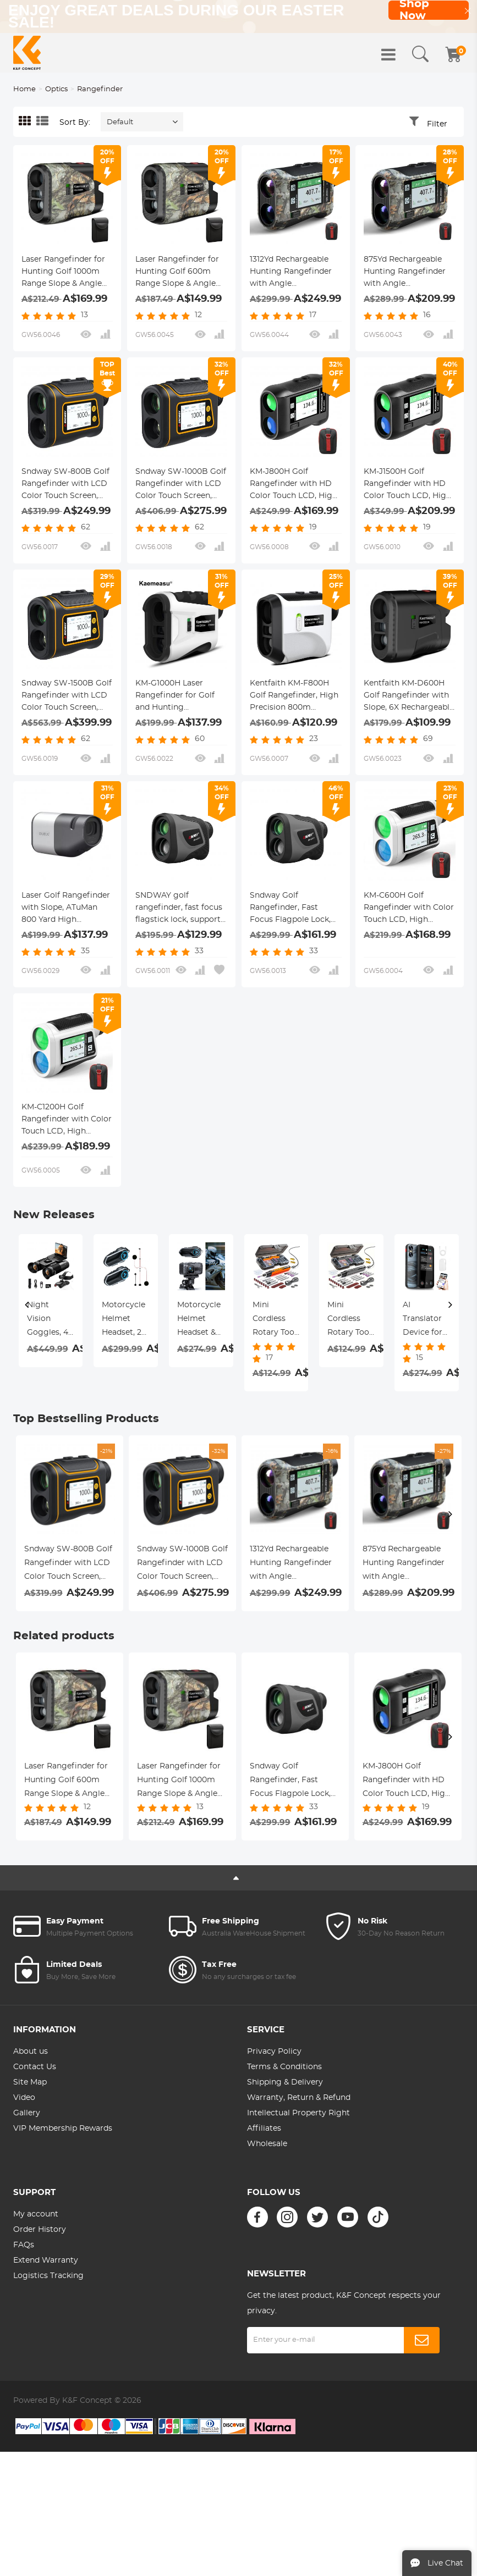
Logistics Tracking (48, 2276)
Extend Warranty (45, 2260)
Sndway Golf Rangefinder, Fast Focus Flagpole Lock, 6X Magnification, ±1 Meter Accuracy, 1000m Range (295, 909)
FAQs (23, 2245)
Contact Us (34, 2067)
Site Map (30, 2082)
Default (120, 122)
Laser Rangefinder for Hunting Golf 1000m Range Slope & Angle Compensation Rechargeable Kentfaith (66, 273)
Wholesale (267, 2144)
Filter (437, 124)
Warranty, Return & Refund (298, 2098)
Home (24, 89)
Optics (56, 89)
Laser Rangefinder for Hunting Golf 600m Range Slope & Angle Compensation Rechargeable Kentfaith (180, 273)
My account (35, 2214)
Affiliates (264, 2128)
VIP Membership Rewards (62, 2128)
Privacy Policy (274, 2051)
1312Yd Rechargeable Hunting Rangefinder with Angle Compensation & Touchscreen (291, 273)
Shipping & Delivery (285, 2082)
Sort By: (74, 122)
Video (24, 2098)
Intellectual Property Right (298, 2113)
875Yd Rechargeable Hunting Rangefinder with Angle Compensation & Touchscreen (405, 273)
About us (30, 2051)
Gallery (26, 2113)
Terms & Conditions (284, 2067)
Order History (39, 2230)
